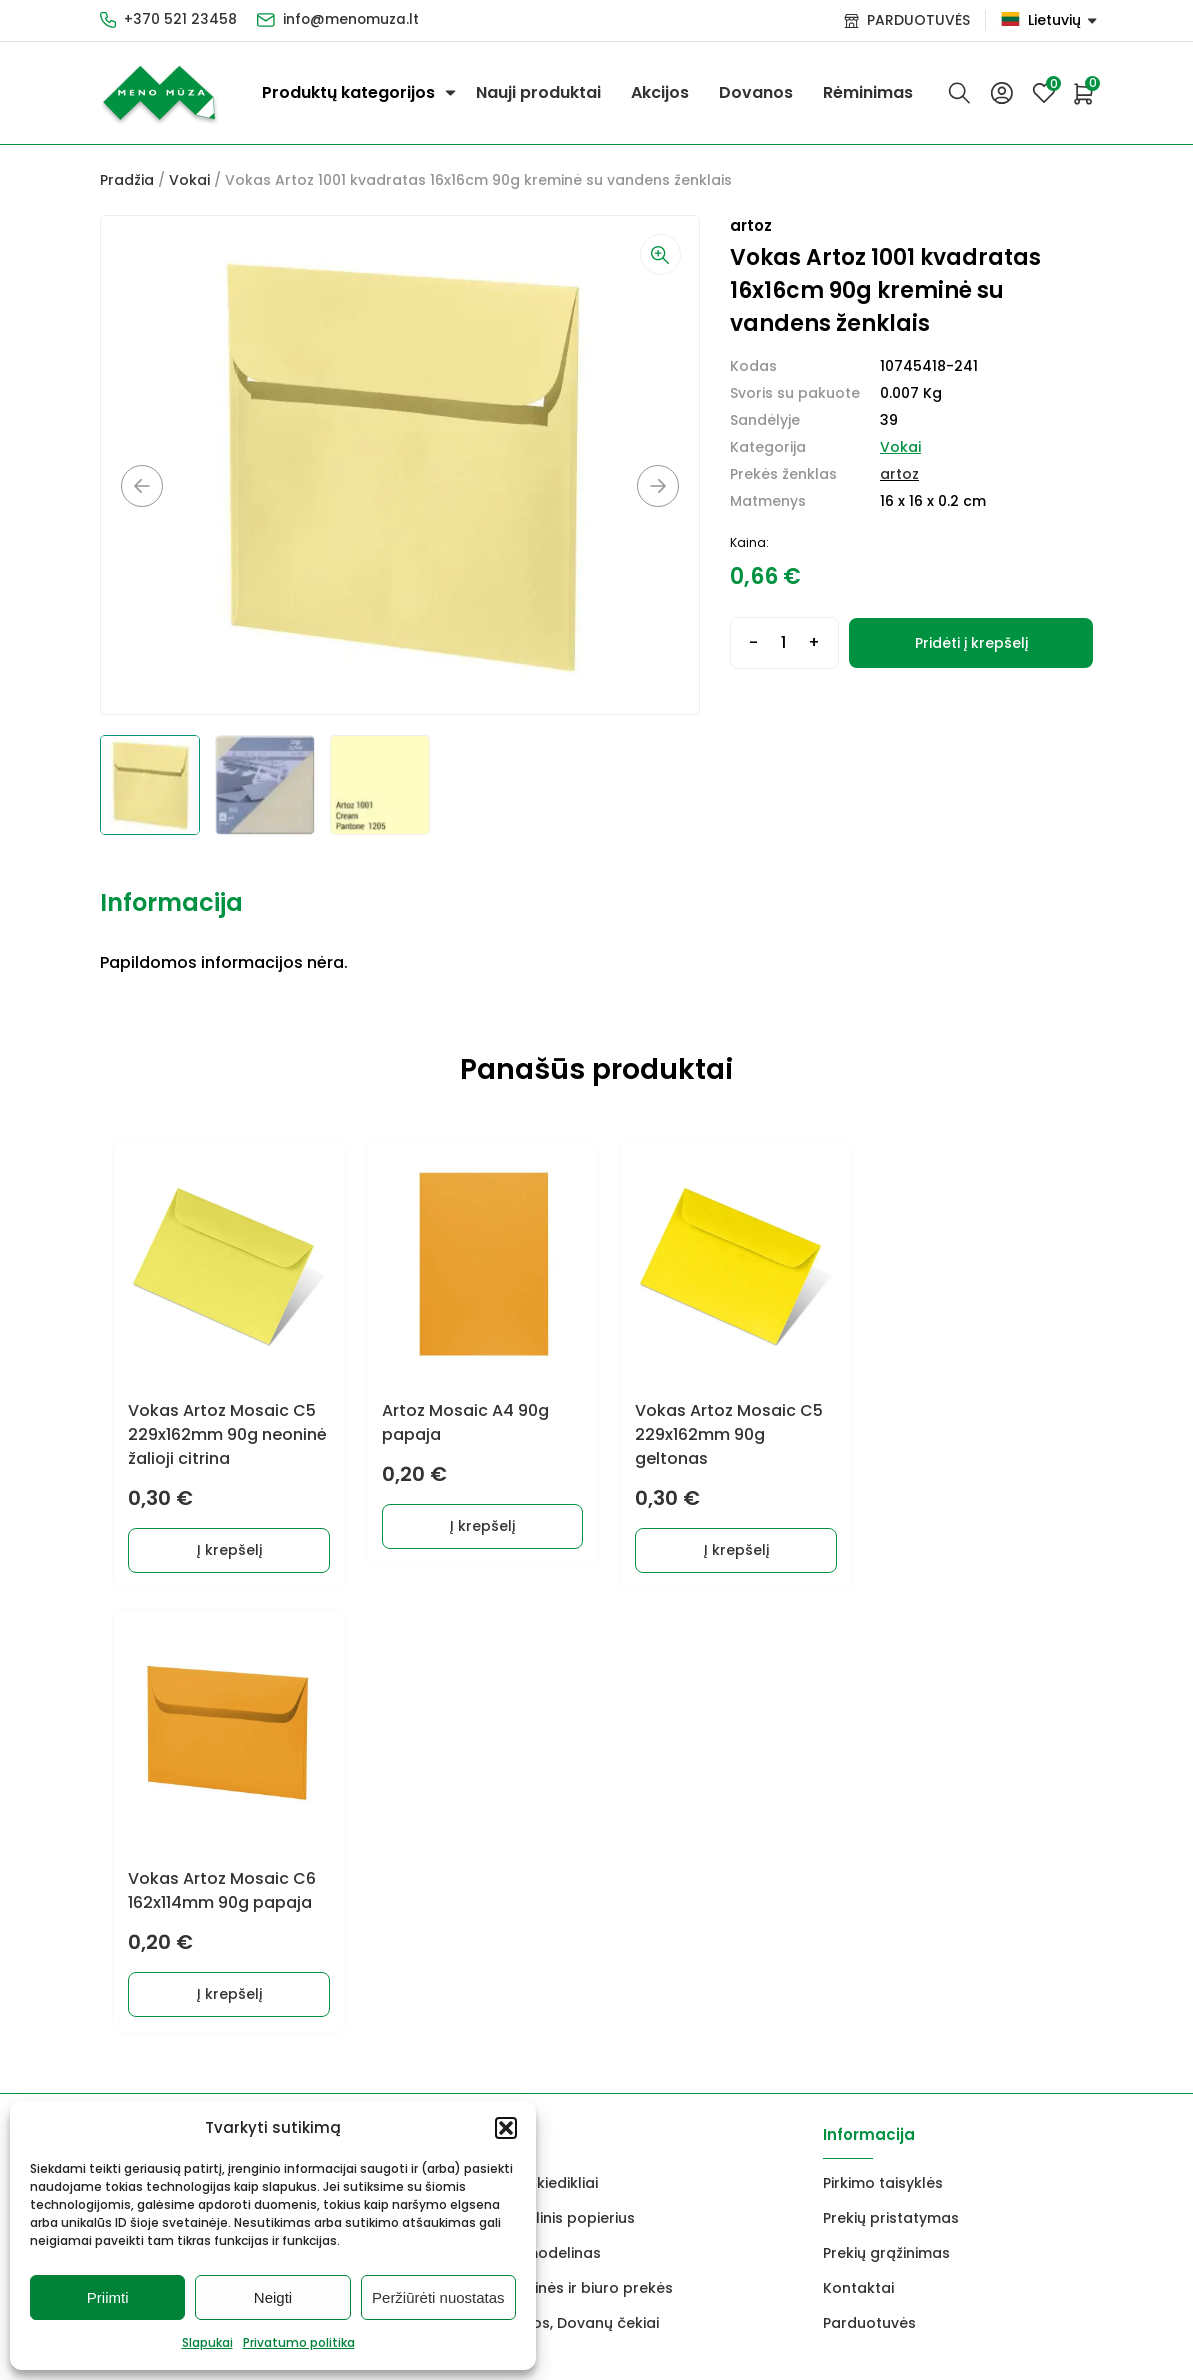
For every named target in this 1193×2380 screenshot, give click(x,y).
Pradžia (127, 180)
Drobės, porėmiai (162, 1842)
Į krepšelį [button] (224, 1548)
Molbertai (135, 1807)
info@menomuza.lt (352, 20)
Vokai (189, 180)
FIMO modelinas (543, 1807)
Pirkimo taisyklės (883, 1737)
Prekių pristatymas (891, 1772)
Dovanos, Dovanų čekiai (572, 1877)
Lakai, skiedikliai (541, 1737)
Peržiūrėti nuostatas (438, 2297)
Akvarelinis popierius (560, 1772)
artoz (899, 474)
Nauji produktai (538, 92)
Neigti (273, 2297)
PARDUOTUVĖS (918, 20)
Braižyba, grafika (322, 1842)
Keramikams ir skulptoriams (363, 1807)
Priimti (108, 2297)
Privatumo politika (299, 2342)
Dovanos (756, 92)
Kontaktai (858, 1842)
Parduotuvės (869, 1877)
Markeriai (294, 1772)
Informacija (171, 902)
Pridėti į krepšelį (971, 643)
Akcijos (660, 92)
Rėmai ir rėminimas (330, 1877)
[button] (506, 2128)
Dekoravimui (306, 1737)
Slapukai (207, 2342)
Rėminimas (868, 92)
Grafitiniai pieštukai (170, 1772)
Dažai (120, 1737)
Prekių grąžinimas (886, 1807)
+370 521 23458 (180, 20)
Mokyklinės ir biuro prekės (579, 1842)
